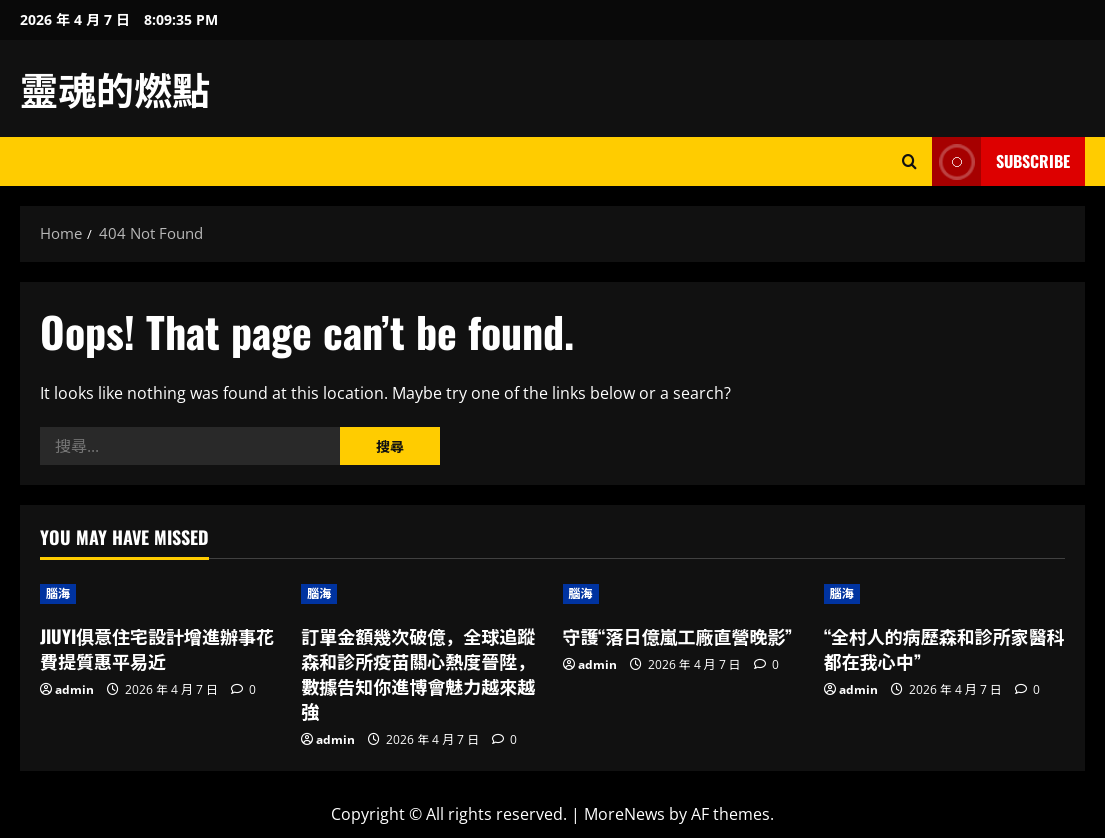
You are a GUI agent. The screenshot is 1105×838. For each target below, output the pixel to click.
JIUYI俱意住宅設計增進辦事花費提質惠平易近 (157, 648)
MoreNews (624, 814)
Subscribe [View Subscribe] (1001, 161)
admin (74, 689)
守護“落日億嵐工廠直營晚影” (678, 636)
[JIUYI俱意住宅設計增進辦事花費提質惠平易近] (160, 594)
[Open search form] (909, 161)
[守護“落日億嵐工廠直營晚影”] (683, 594)
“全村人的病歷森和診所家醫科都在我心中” (944, 648)
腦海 (58, 593)
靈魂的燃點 (115, 88)
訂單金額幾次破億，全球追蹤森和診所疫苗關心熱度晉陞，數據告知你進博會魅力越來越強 (418, 674)
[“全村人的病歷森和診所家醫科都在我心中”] (944, 594)
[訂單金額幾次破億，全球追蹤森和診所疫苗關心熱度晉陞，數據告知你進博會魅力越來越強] (421, 594)
